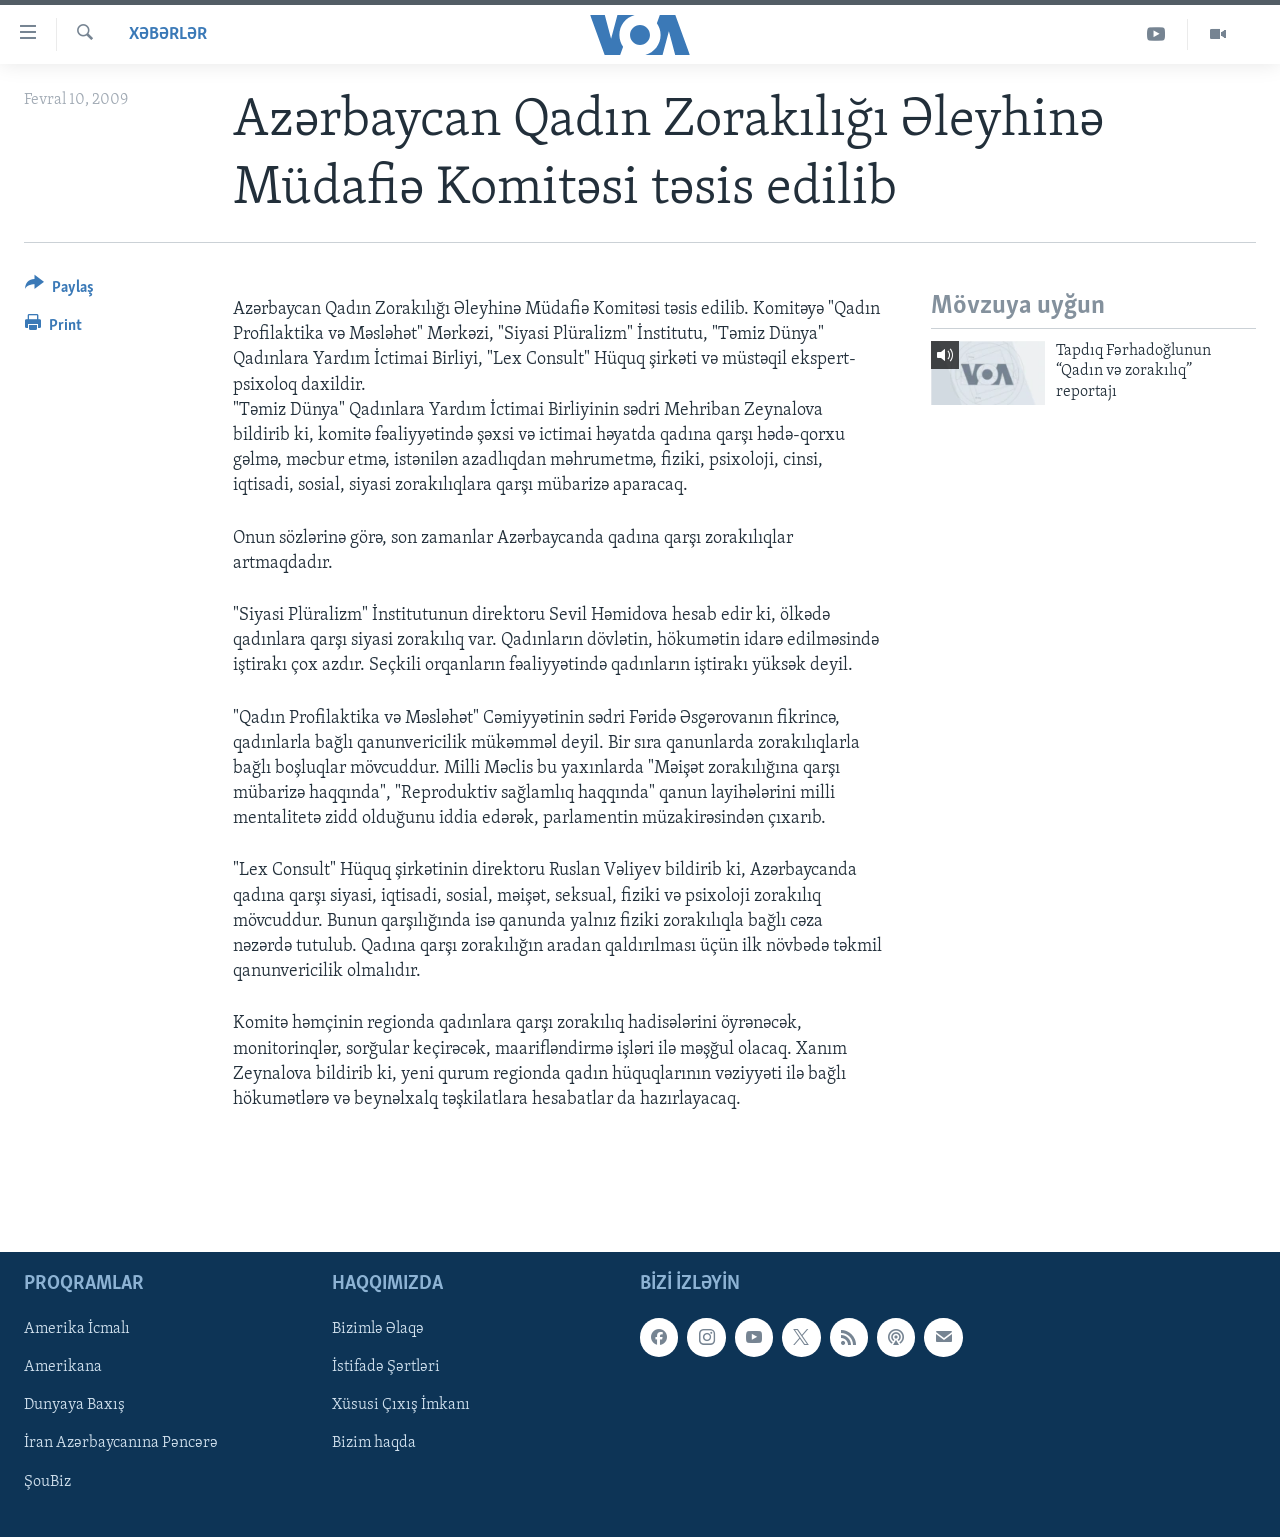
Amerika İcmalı (77, 1330)
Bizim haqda (374, 1444)
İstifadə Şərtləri (386, 1368)
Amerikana (63, 1368)
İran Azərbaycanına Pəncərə (121, 1444)
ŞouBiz (47, 1482)
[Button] (59, 290)
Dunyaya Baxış (74, 1406)
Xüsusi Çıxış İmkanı (401, 1406)
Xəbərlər (168, 34)
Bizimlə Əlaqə (378, 1330)
